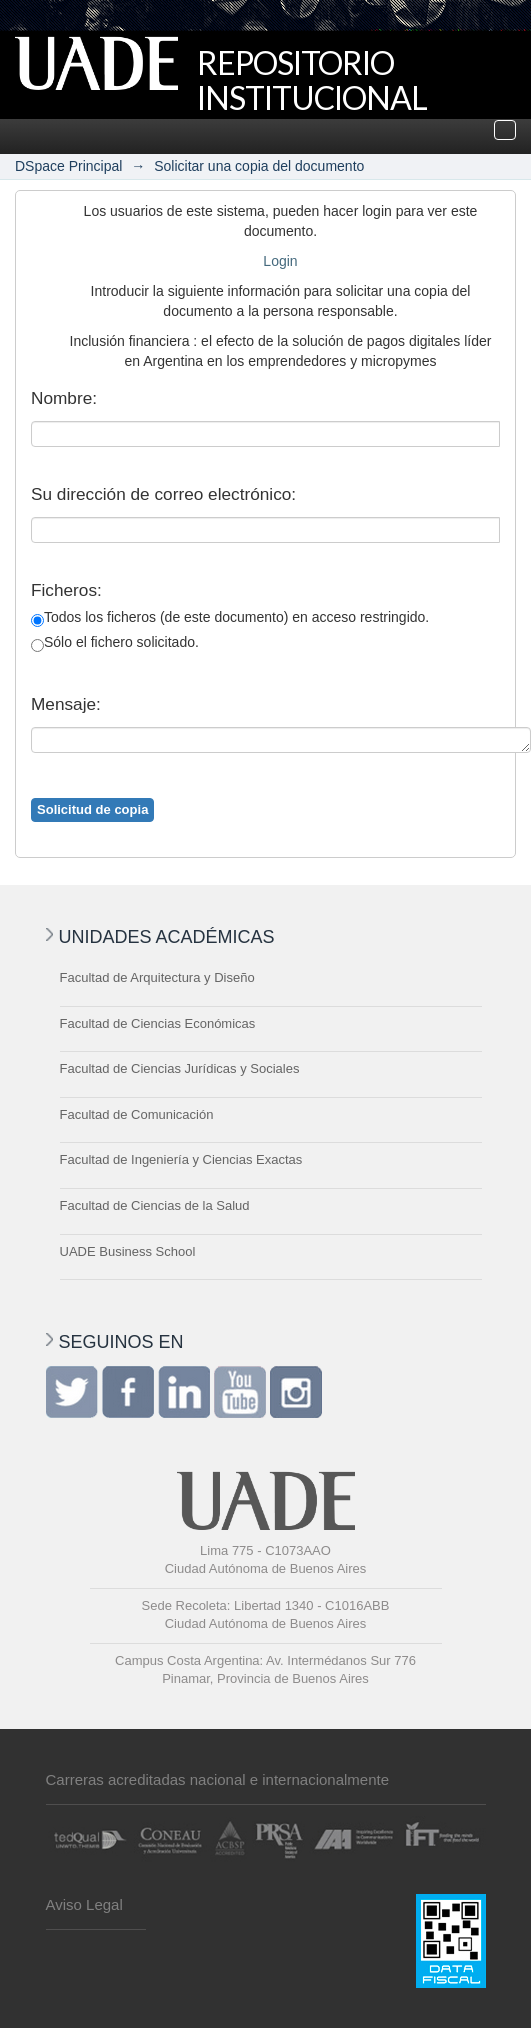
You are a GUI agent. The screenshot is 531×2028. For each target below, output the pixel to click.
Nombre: (64, 398)
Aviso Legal (84, 1904)
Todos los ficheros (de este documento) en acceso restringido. (230, 618)
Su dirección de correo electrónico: (163, 494)
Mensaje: (66, 704)
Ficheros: (66, 590)
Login (280, 261)
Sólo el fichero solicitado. (115, 643)
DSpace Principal (68, 166)
